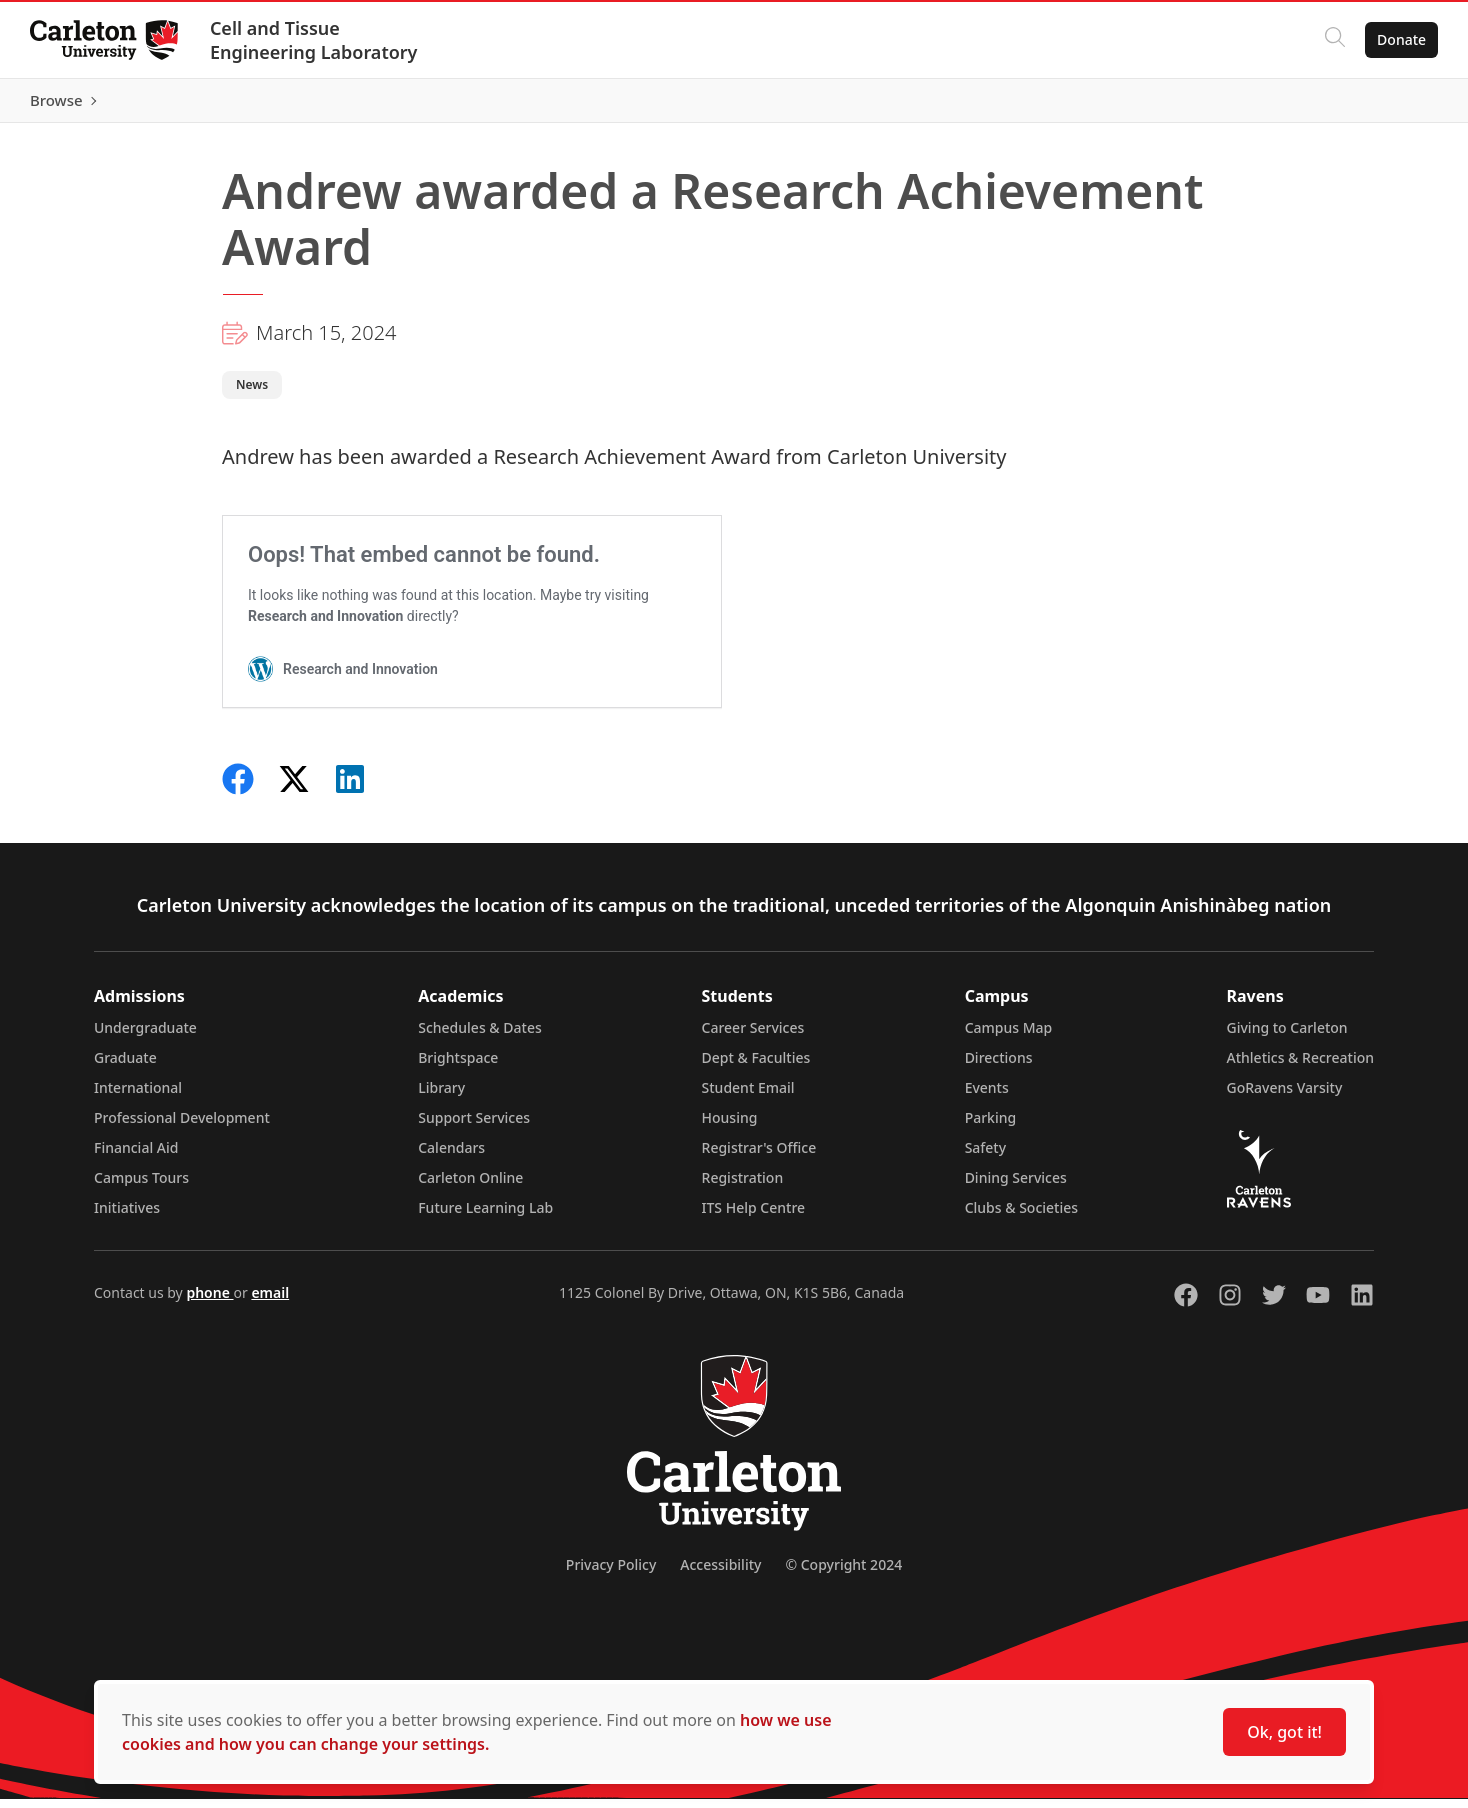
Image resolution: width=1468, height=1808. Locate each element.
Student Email (748, 1096)
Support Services (474, 1126)
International (138, 1096)
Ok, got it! (1284, 1732)
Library (441, 1096)
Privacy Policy (611, 1573)
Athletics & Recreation (1300, 1066)
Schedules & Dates (480, 1036)
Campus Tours (141, 1186)
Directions (999, 1066)
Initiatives (127, 1216)
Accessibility (720, 1573)
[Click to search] (1333, 40)
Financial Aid (136, 1156)
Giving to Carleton (1287, 1036)
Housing (730, 1126)
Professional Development (182, 1126)
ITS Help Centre (754, 1216)
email (270, 1301)
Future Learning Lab (485, 1216)
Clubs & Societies (1021, 1216)
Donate (1399, 39)
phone (209, 1301)
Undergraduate (145, 1036)
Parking (991, 1126)
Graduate (125, 1066)
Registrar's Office (759, 1156)
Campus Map (1009, 1036)
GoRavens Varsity (1285, 1096)
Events (987, 1096)
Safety (986, 1156)
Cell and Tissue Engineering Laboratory (316, 40)
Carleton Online (470, 1186)
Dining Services (1016, 1186)
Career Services (753, 1036)
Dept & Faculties (756, 1066)
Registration (743, 1186)
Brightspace (458, 1066)
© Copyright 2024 (843, 1573)
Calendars (451, 1156)
